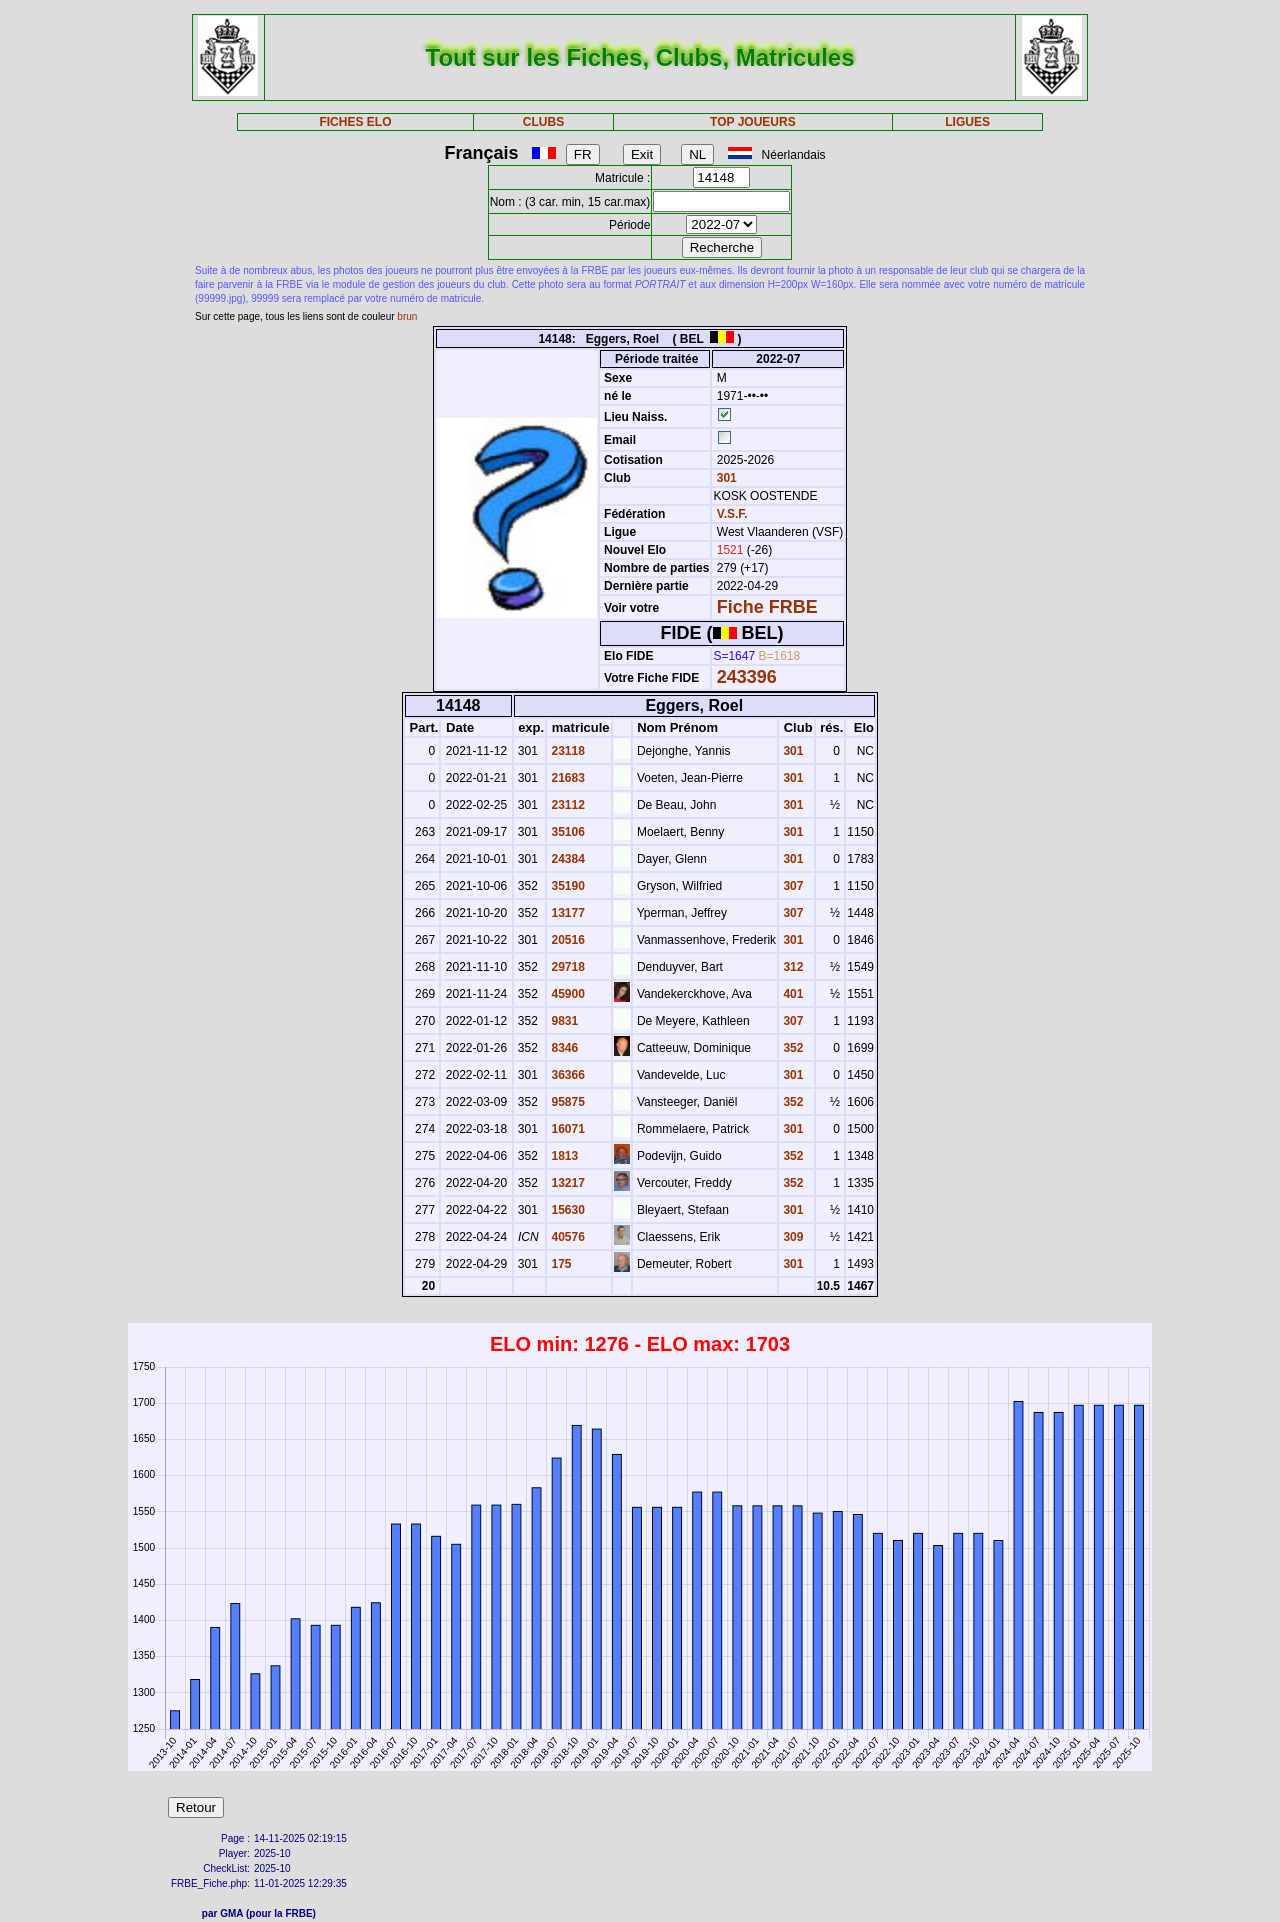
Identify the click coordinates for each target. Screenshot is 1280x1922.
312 (791, 967)
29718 (566, 967)
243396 (747, 677)
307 (791, 886)
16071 (566, 1129)
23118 (566, 751)
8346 (563, 1048)
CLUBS (543, 122)
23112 (566, 805)
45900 (566, 994)
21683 (566, 778)
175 (559, 1264)
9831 (563, 1021)
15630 (566, 1210)
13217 (566, 1183)
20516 (566, 940)
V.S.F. (732, 514)
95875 (566, 1102)
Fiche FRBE (767, 607)
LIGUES (967, 122)
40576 (566, 1237)
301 (724, 478)
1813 (563, 1156)
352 (791, 1048)
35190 (566, 886)
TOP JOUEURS (753, 122)
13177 (566, 913)
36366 (566, 1075)
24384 (566, 859)
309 (791, 1237)
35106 (566, 832)
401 (791, 994)
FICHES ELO (355, 122)
